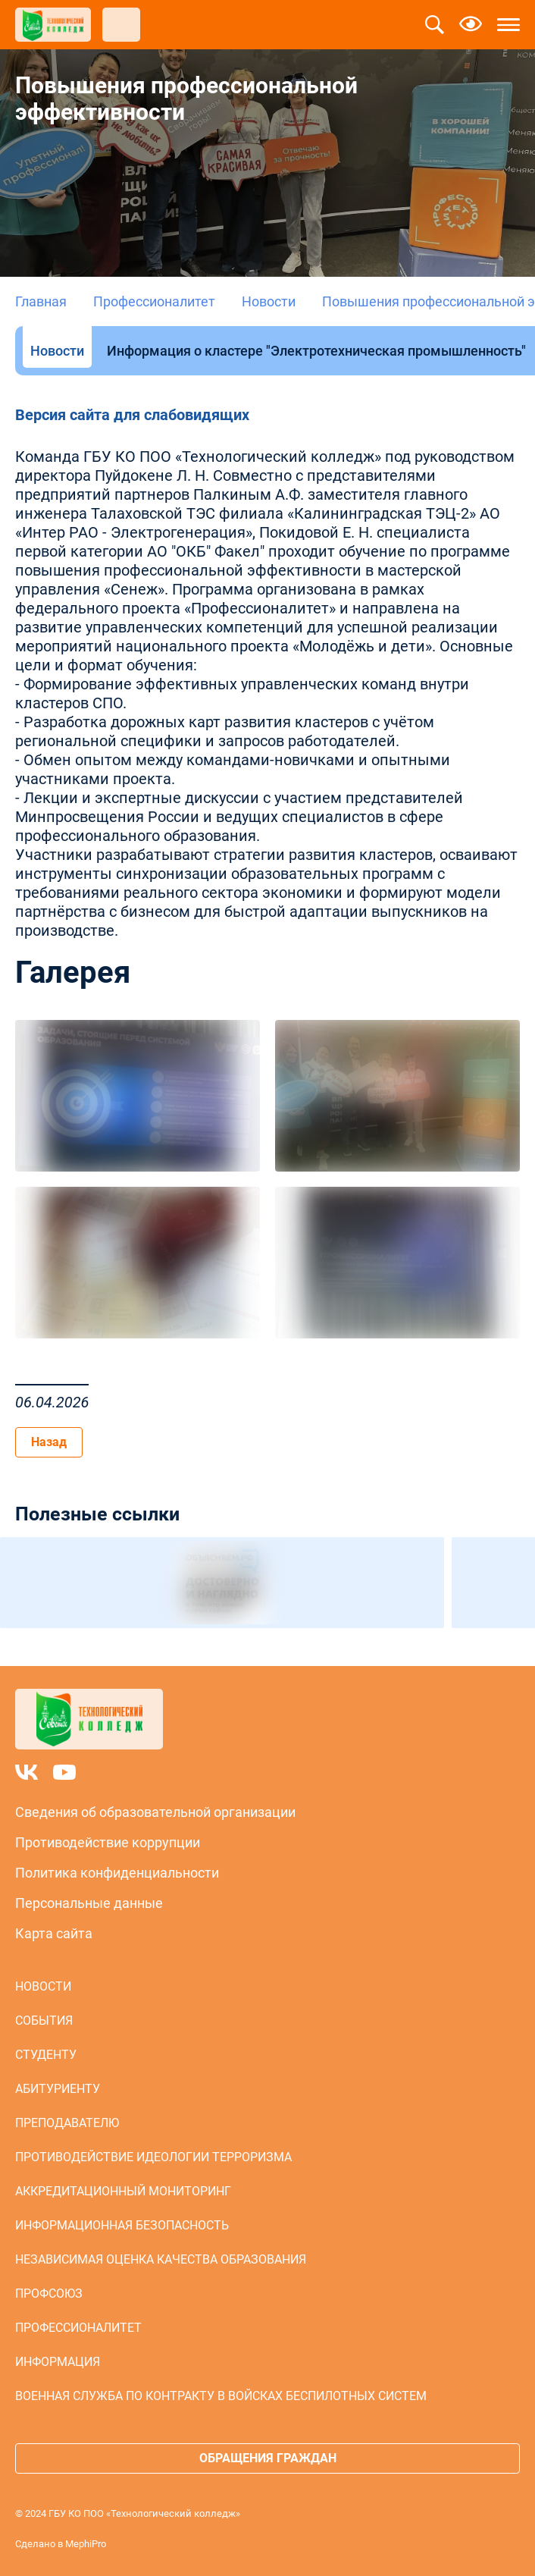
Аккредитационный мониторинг (123, 2191)
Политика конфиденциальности (117, 1873)
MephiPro (85, 2543)
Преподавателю (67, 2123)
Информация (57, 2362)
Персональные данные (89, 1903)
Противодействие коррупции (107, 1842)
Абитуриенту (57, 2089)
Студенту (46, 2054)
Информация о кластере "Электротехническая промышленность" (316, 351)
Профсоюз (49, 2293)
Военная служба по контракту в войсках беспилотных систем (221, 2396)
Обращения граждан (267, 2458)
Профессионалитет (154, 301)
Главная (41, 301)
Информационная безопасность (122, 2225)
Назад (49, 1442)
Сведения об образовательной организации (155, 1812)
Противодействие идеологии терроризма (153, 2157)
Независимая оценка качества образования (160, 2259)
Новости (269, 301)
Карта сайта (53, 1933)
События (44, 2020)
